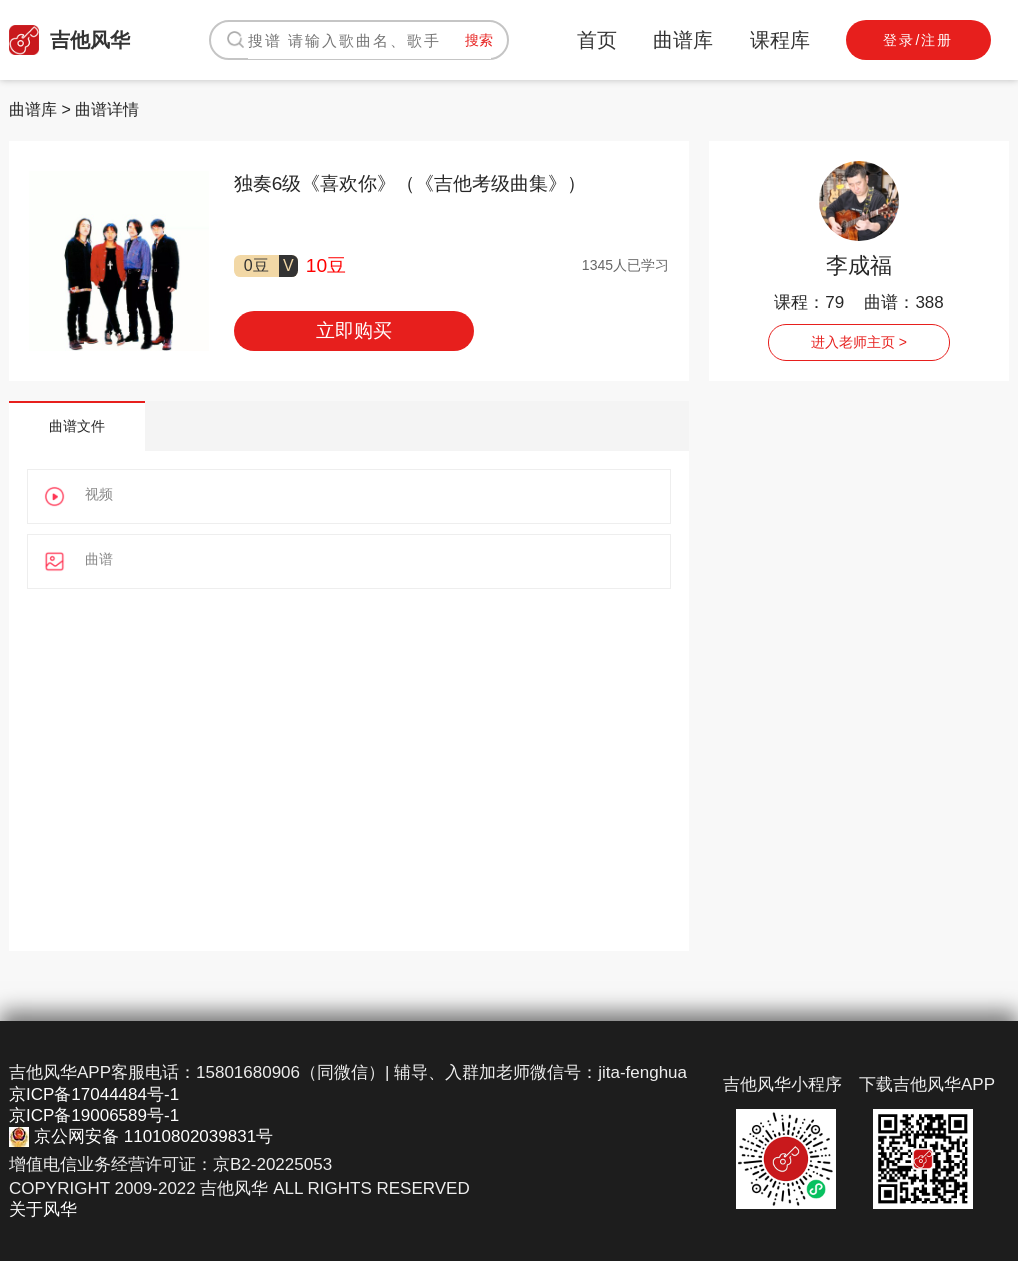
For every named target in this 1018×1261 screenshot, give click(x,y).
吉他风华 (69, 40)
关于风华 (43, 1209)
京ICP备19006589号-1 (94, 1115)
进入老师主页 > (859, 342)
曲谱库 (683, 40)
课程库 (780, 40)
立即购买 (354, 330)
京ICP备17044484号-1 (94, 1094)
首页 (597, 40)
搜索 (479, 40)
